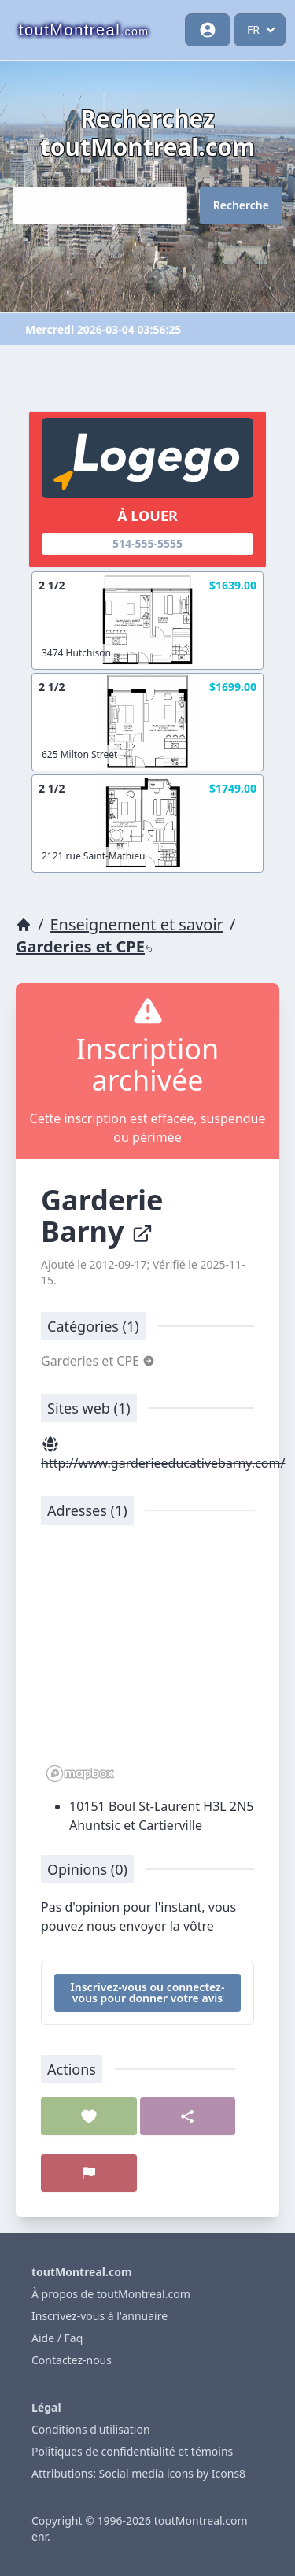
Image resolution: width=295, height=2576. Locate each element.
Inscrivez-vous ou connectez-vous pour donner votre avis (148, 1992)
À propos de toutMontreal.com (110, 2293)
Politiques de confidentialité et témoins (132, 2451)
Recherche (241, 205)
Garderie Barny (102, 1216)
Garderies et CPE (84, 946)
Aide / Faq (57, 2337)
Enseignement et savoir (136, 924)
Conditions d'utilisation (90, 2429)
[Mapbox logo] (80, 1774)
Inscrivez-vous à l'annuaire (99, 2315)
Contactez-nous (71, 2359)
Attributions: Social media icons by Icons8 (138, 2473)
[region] (147, 1661)
